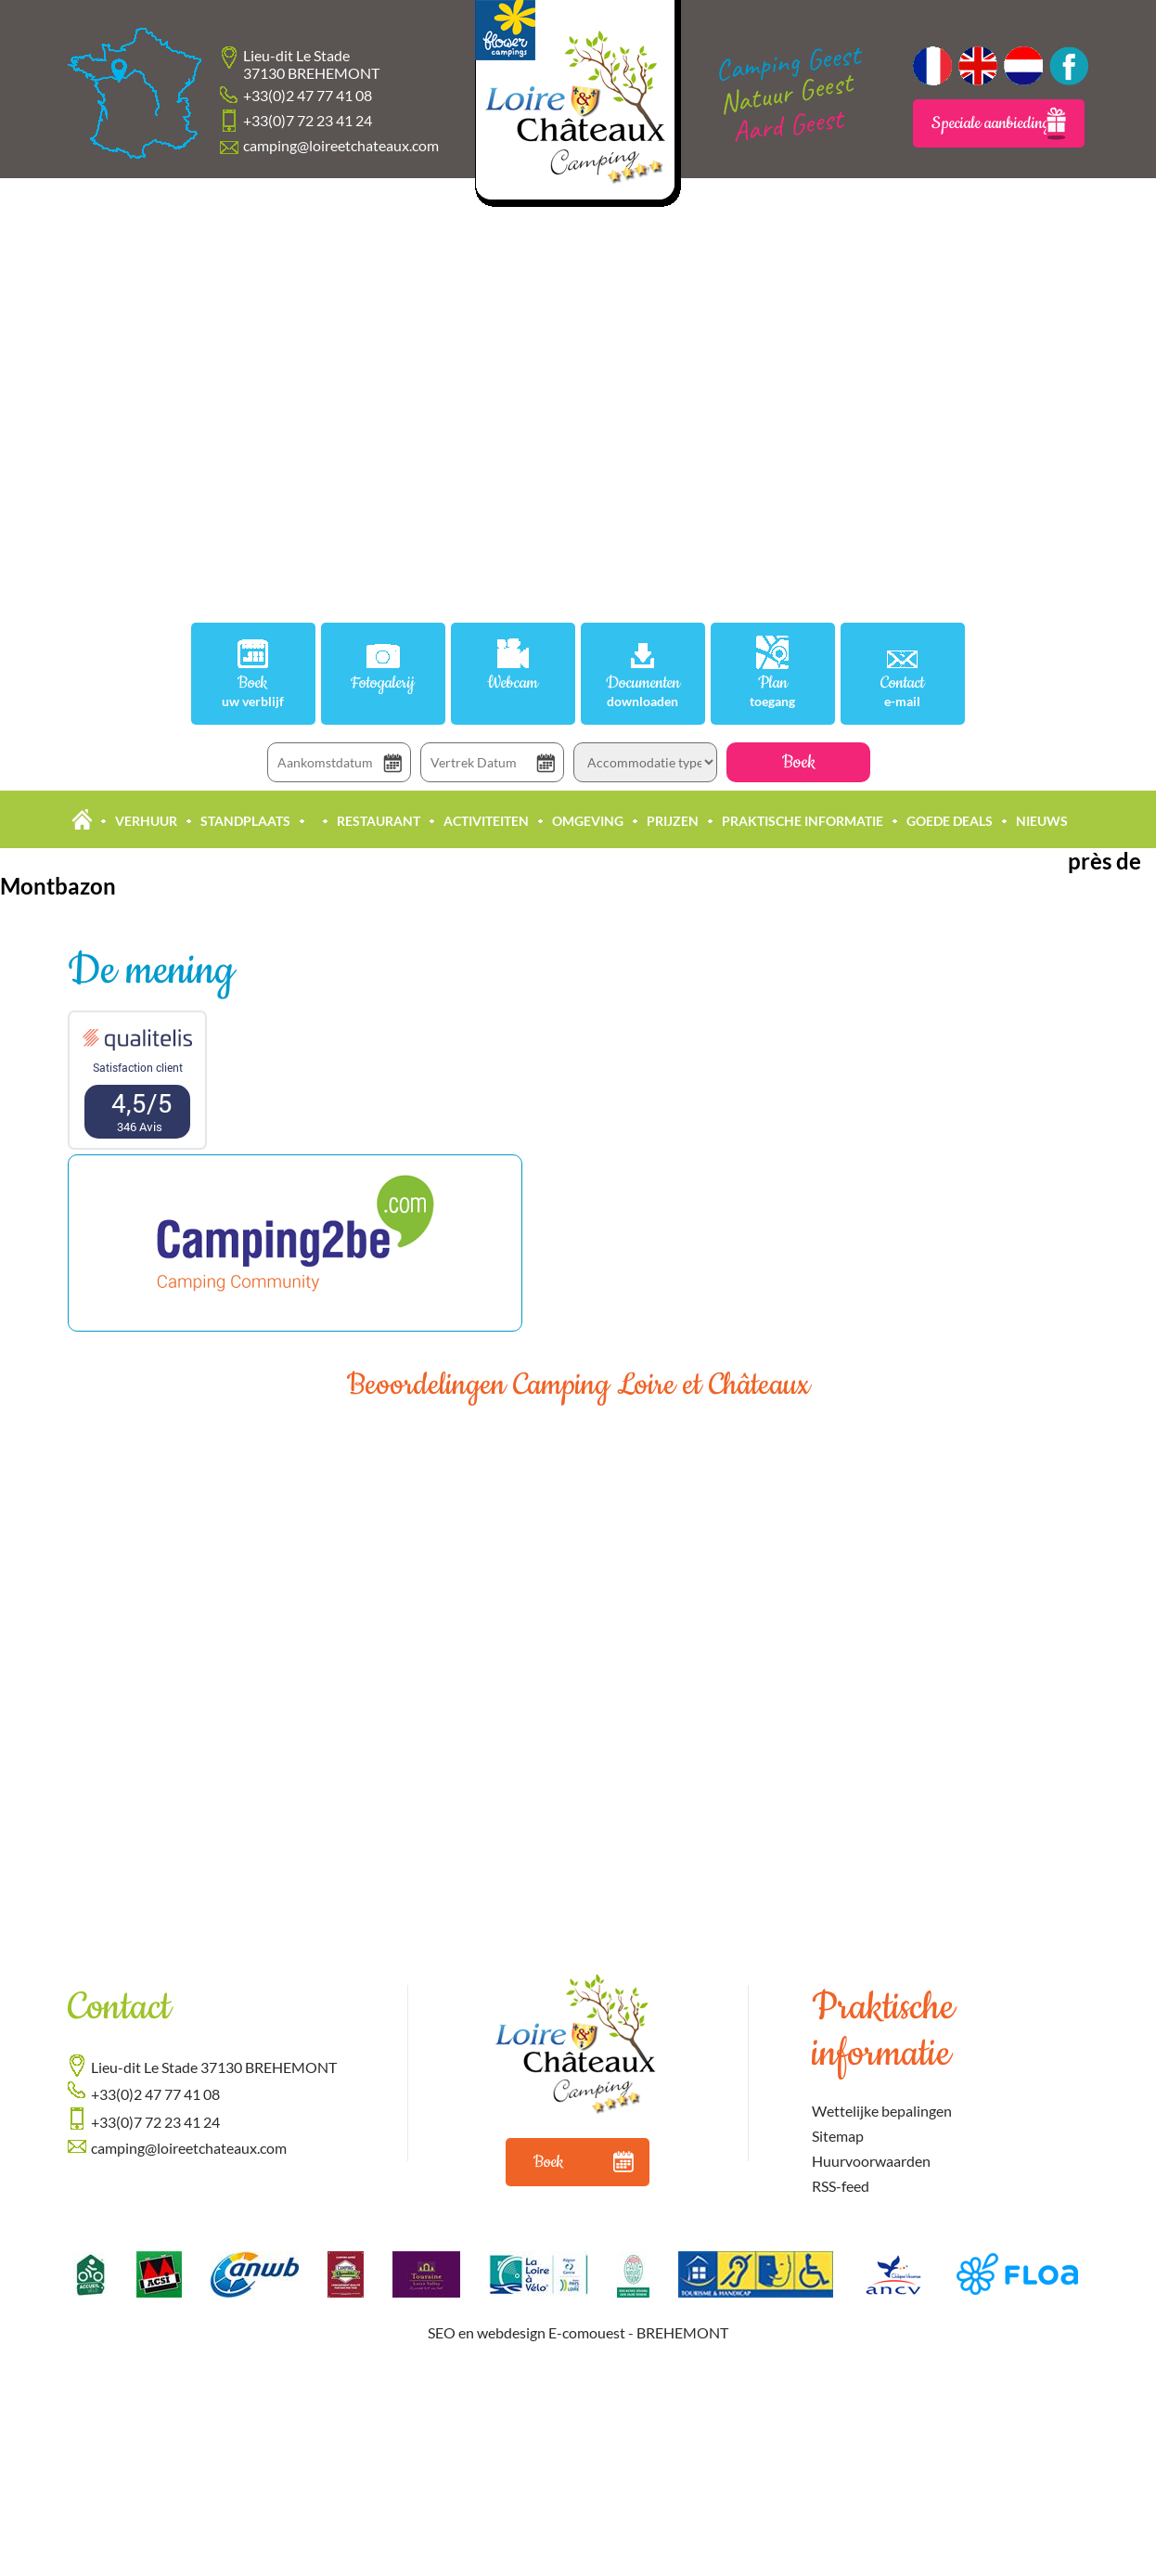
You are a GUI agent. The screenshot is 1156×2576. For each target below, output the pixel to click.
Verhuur (146, 821)
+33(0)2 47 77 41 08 (307, 95)
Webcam (512, 683)
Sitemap (838, 2136)
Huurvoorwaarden (871, 2161)
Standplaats (245, 821)
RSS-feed (840, 2186)
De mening (151, 971)
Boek (253, 691)
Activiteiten (486, 821)
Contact (903, 691)
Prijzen (673, 821)
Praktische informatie (802, 821)
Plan (773, 691)
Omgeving (587, 821)
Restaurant (378, 821)
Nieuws (1042, 821)
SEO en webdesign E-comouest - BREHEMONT (578, 2332)
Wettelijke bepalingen (882, 2110)
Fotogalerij (383, 683)
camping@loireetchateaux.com (341, 145)
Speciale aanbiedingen (998, 123)
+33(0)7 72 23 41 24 (307, 120)
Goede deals (949, 821)
